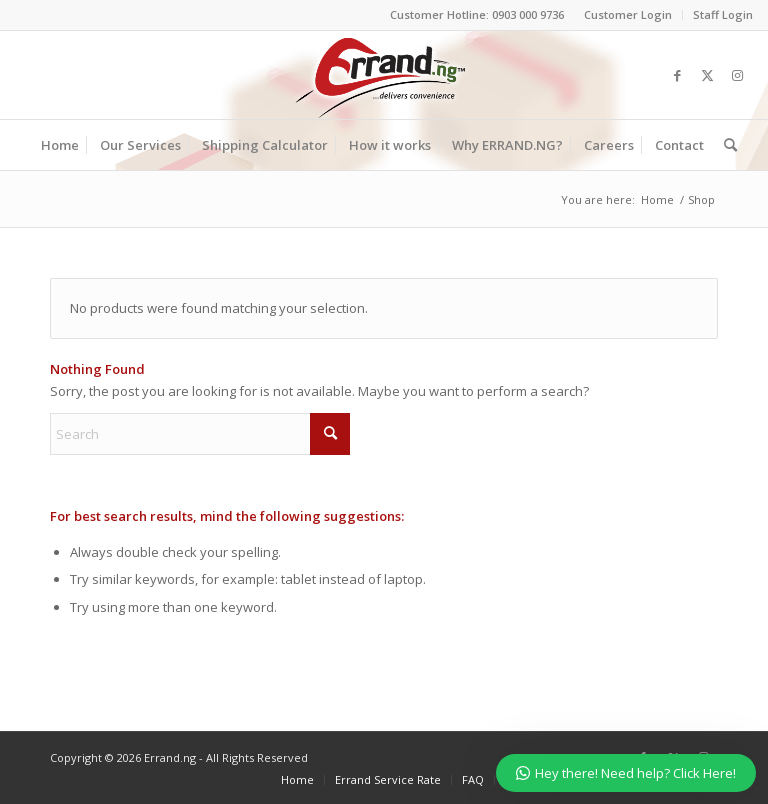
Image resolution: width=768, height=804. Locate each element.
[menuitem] (628, 15)
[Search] (725, 145)
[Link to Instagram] (738, 75)
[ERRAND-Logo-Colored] (383, 75)
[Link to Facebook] (678, 75)
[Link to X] (708, 75)
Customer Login (628, 14)
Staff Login (723, 14)
